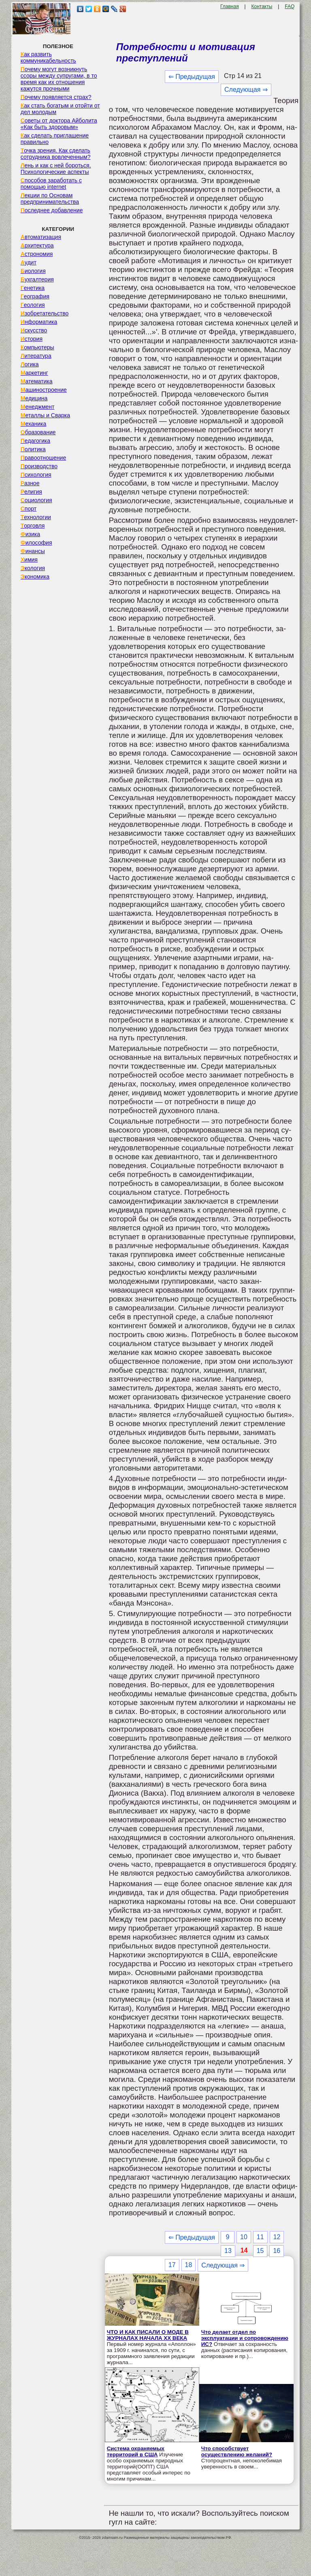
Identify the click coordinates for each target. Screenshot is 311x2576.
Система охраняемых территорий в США (135, 2451)
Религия (31, 491)
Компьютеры (37, 347)
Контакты (262, 6)
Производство (39, 466)
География (35, 296)
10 (243, 2237)
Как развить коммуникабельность (48, 57)
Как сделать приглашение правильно (55, 138)
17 (172, 2264)
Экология (33, 568)
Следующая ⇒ (246, 89)
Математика (37, 381)
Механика (34, 424)
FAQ (289, 6)
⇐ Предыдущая (191, 76)
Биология (33, 271)
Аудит (28, 262)
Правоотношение (43, 457)
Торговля (33, 525)
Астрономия (37, 254)
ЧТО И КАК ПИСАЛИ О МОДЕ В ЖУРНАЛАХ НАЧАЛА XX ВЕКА (148, 2335)
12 (277, 2237)
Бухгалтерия (37, 279)
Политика (33, 449)
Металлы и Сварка (45, 415)
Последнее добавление (52, 210)
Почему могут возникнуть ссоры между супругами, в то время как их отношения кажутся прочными (59, 79)
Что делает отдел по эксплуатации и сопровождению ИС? (244, 2338)
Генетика (33, 288)
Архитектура (37, 245)
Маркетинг (34, 373)
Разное (30, 483)
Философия (36, 542)
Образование (38, 432)
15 (260, 2250)
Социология (36, 500)
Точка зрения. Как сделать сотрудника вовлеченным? (56, 153)
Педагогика (35, 440)
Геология (33, 305)
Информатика (39, 322)
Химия (29, 559)
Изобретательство (45, 313)
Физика (30, 534)
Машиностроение (44, 390)
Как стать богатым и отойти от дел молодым (60, 108)
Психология (36, 474)
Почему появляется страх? (56, 97)
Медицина (34, 398)
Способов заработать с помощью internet (51, 183)
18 (188, 2264)
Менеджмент (38, 407)
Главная (229, 6)
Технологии (36, 517)
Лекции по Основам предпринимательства (50, 198)
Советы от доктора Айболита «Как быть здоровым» (59, 123)
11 (260, 2237)
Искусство (34, 330)
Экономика (35, 576)
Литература (36, 356)
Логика (30, 364)
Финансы (33, 551)
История (32, 339)
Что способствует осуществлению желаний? (236, 2451)
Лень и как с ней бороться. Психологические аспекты (56, 168)
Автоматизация (41, 237)
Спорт (28, 508)
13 (228, 2250)
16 (276, 2250)
